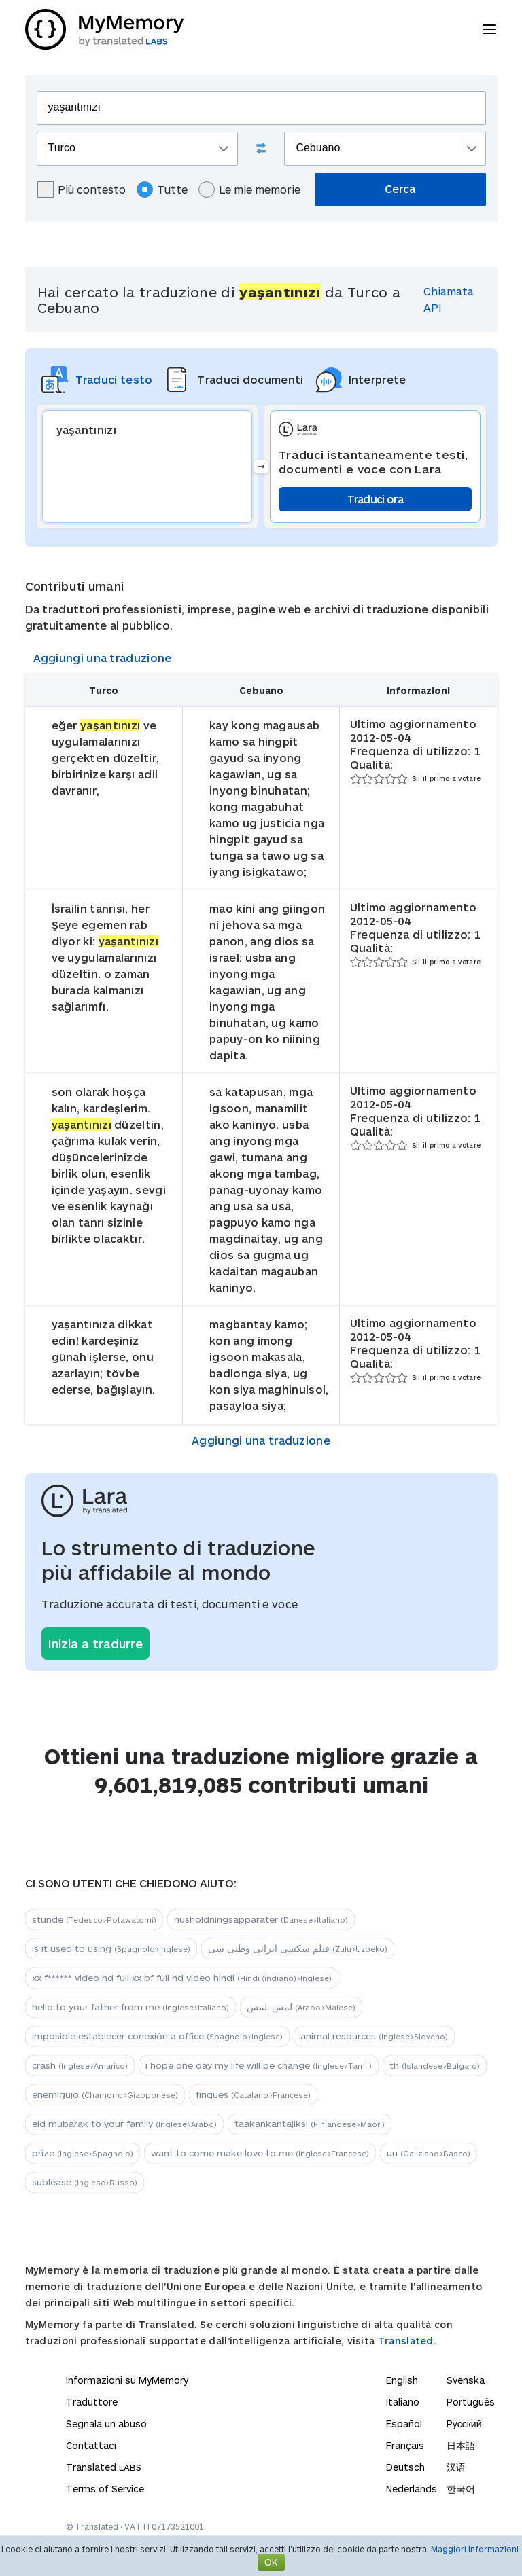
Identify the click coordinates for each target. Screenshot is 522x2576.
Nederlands (411, 2489)
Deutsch (405, 2467)
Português (471, 2402)
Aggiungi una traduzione (102, 657)
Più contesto (81, 189)
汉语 (456, 2467)
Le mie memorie (249, 189)
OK (271, 2562)
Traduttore (92, 2402)
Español (404, 2423)
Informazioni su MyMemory (127, 2380)
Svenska (466, 2380)
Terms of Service (105, 2489)
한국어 (461, 2489)
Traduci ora (375, 498)
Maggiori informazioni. (476, 2549)
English (402, 2380)
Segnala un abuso (106, 2423)
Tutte (162, 189)
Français (405, 2445)
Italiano (402, 2402)
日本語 (461, 2445)
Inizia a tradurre (95, 1643)
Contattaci (91, 2445)
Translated (103, 2467)
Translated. (407, 2340)
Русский (464, 2423)
